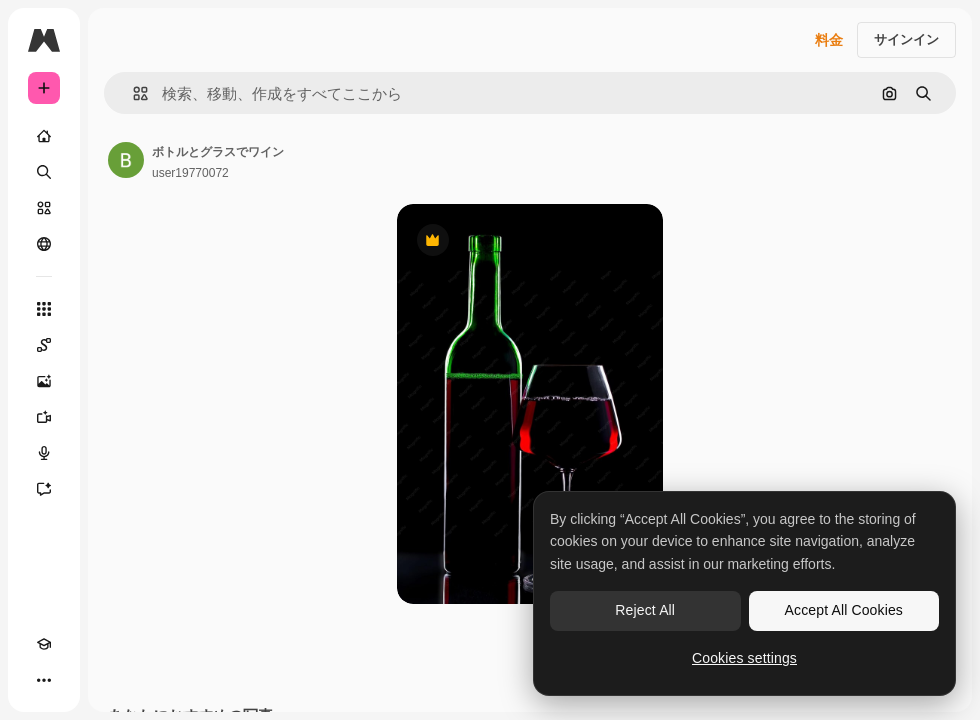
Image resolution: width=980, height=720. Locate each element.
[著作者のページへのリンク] (126, 160)
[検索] (44, 172)
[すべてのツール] (44, 309)
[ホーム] (44, 136)
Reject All (645, 610)
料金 (829, 40)
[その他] (44, 680)
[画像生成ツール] (44, 381)
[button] (132, 93)
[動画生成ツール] (44, 417)
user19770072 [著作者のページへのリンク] (190, 173)
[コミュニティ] (44, 244)
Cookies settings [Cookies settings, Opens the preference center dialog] (744, 658)
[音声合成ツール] (44, 453)
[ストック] (44, 208)
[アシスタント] (44, 489)
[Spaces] (44, 345)
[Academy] (44, 644)
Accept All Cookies (844, 610)
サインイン (906, 39)
